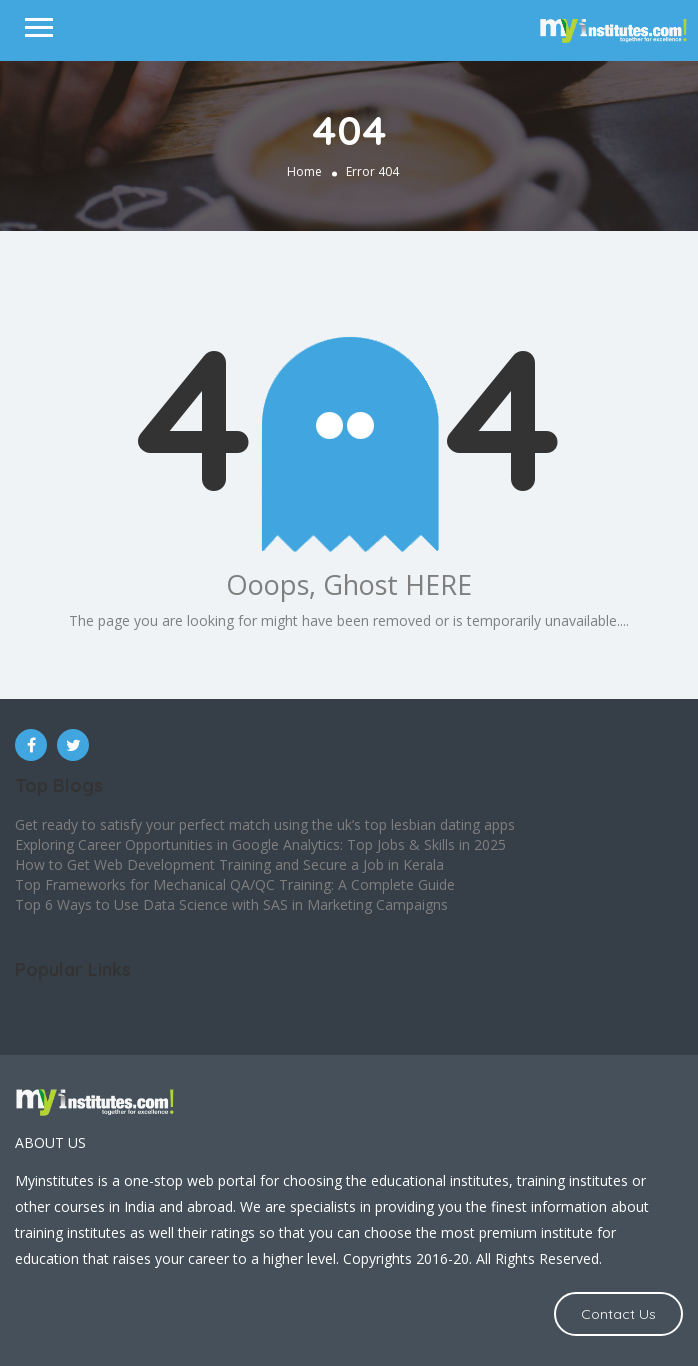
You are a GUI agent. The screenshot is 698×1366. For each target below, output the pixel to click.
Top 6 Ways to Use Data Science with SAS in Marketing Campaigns (231, 904)
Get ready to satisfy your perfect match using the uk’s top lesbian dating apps (265, 824)
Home (304, 171)
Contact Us (618, 1314)
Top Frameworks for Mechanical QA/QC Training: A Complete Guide (235, 884)
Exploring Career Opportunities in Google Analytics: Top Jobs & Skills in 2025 (260, 844)
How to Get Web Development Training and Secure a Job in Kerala (229, 864)
